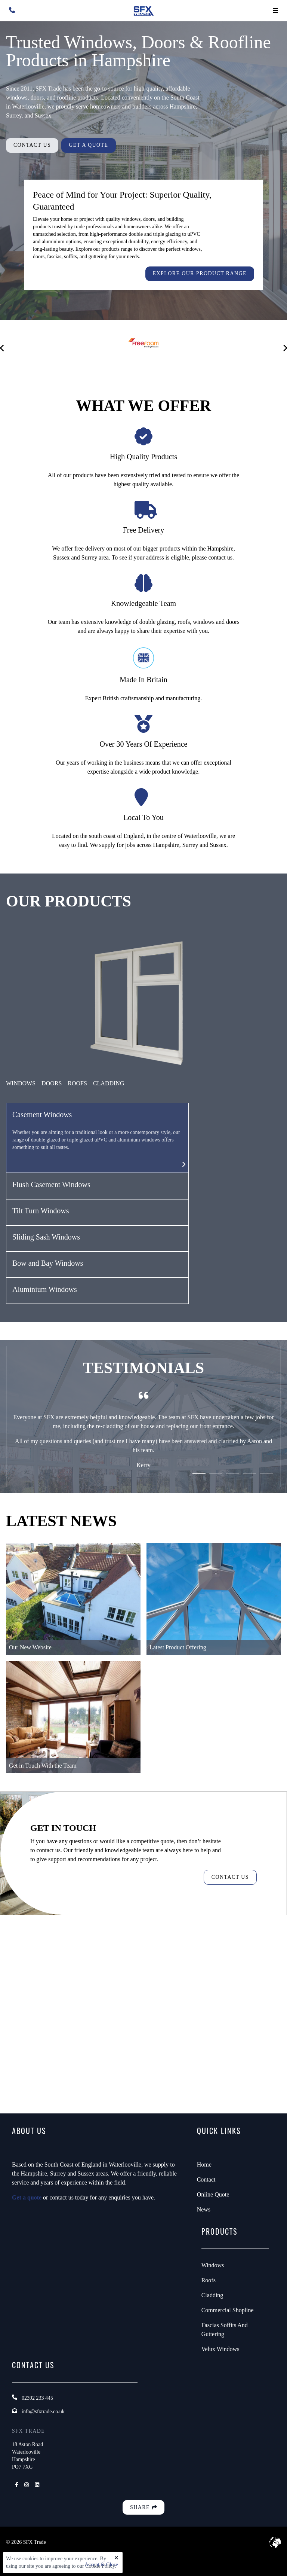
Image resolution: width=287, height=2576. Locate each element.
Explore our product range (200, 273)
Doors (51, 1083)
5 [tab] (266, 1479)
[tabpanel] (143, 1444)
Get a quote (26, 2197)
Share (143, 2507)
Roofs (208, 2280)
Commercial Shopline (227, 2310)
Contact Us (32, 145)
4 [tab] (249, 1479)
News (203, 2209)
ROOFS (77, 1083)
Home (204, 2164)
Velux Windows (220, 2349)
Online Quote (213, 2194)
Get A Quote (88, 145)
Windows (21, 1083)
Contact (206, 2179)
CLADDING (108, 1083)
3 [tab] (232, 1479)
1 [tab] (199, 1479)
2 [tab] (215, 1479)
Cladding (212, 2295)
